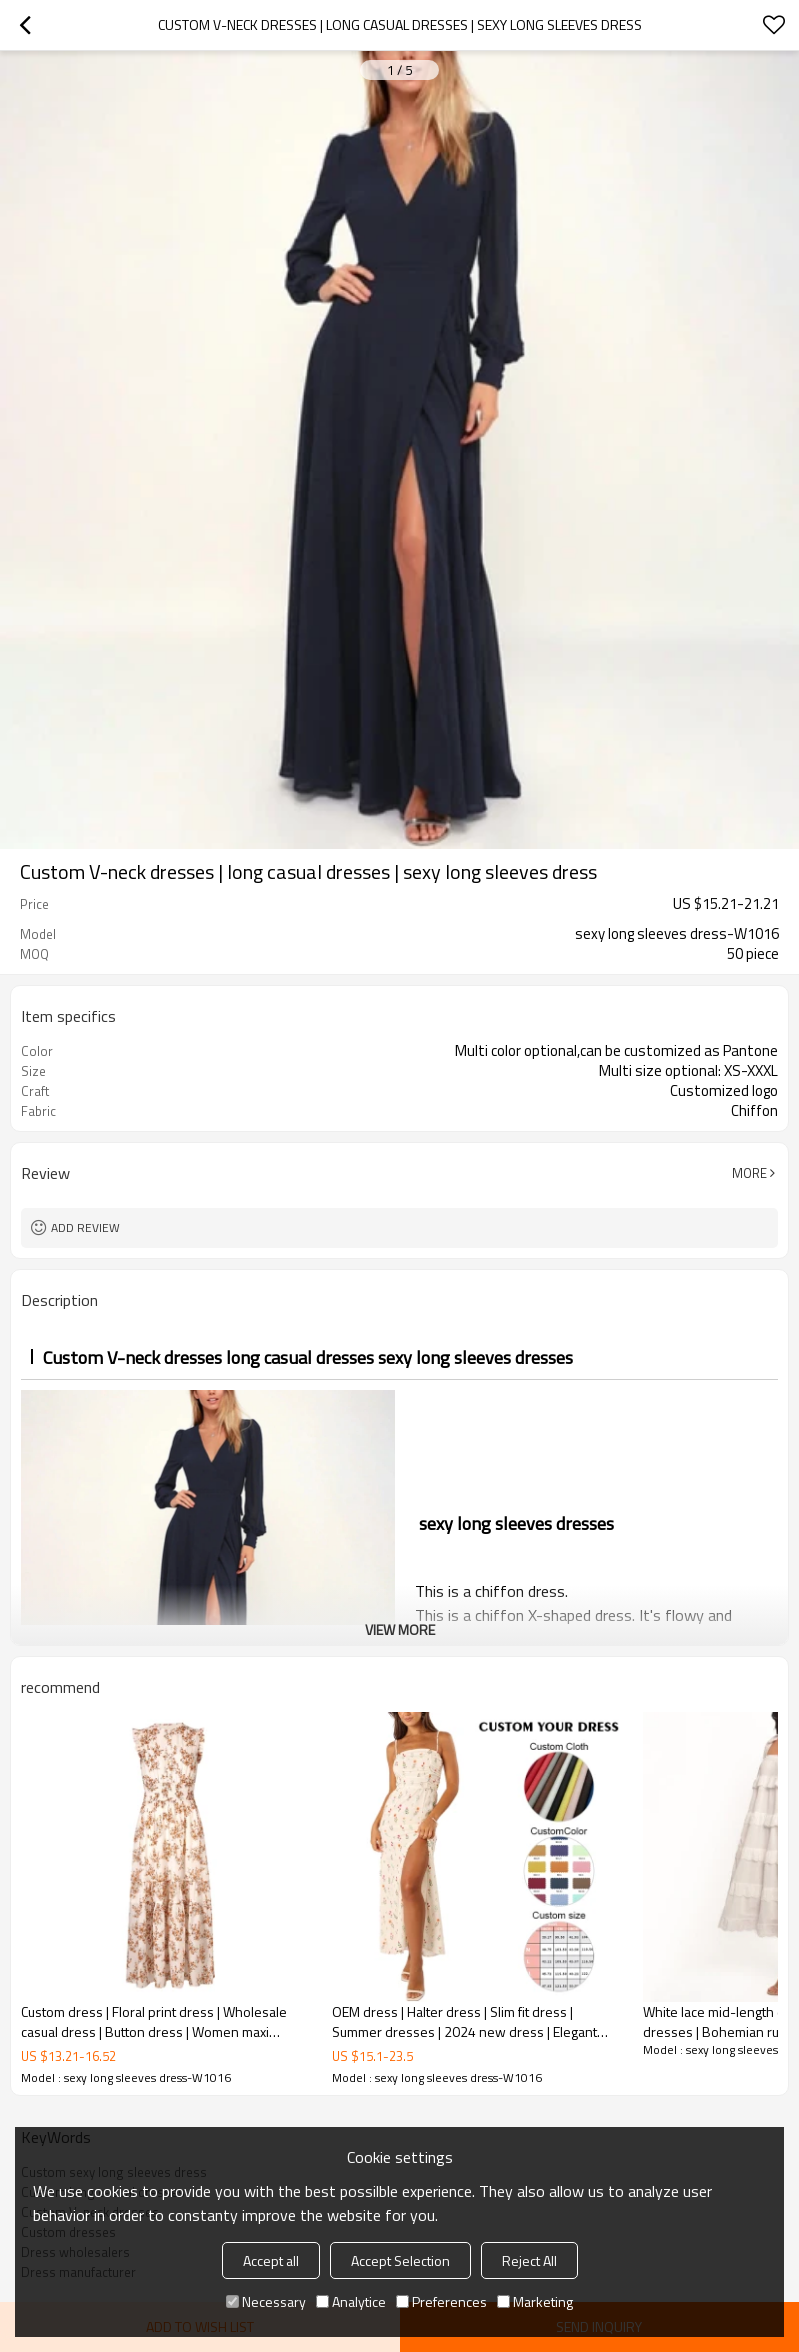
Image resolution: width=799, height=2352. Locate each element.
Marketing (535, 2301)
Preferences (441, 2301)
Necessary (266, 2301)
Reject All (529, 2260)
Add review (85, 1227)
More (749, 1173)
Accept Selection (400, 2260)
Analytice (351, 2301)
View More (400, 1629)
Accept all (271, 2260)
